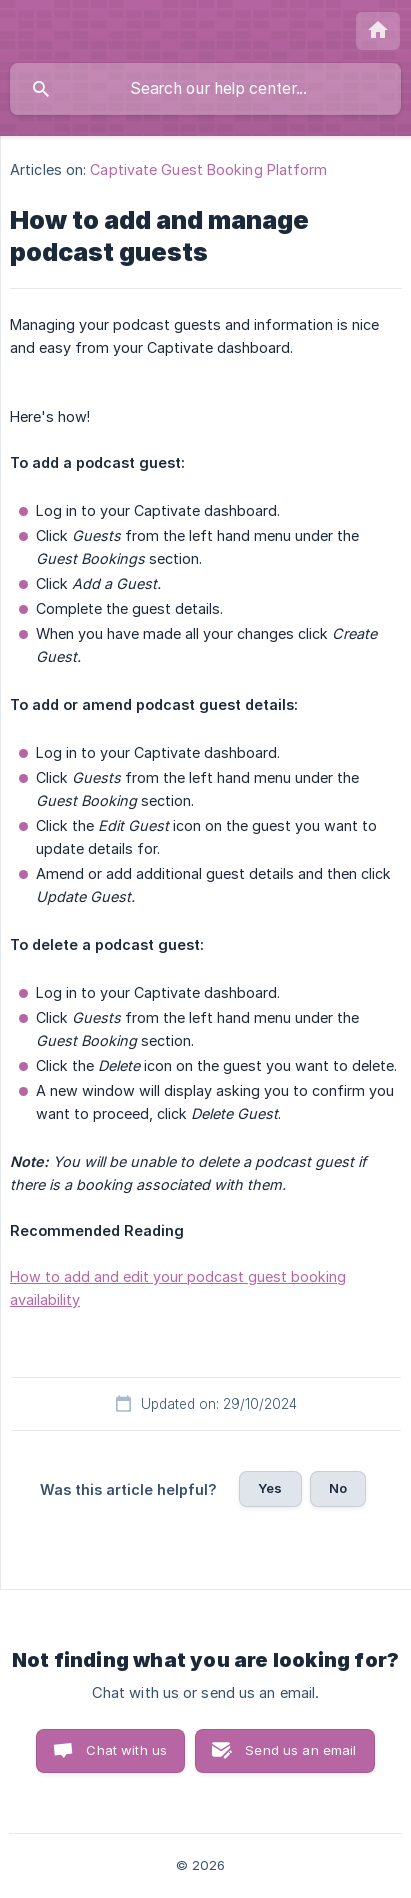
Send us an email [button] (300, 1750)
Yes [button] (270, 1488)
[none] (378, 31)
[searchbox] (205, 89)
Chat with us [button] (126, 1750)
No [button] (338, 1488)
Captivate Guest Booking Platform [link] (208, 169)
